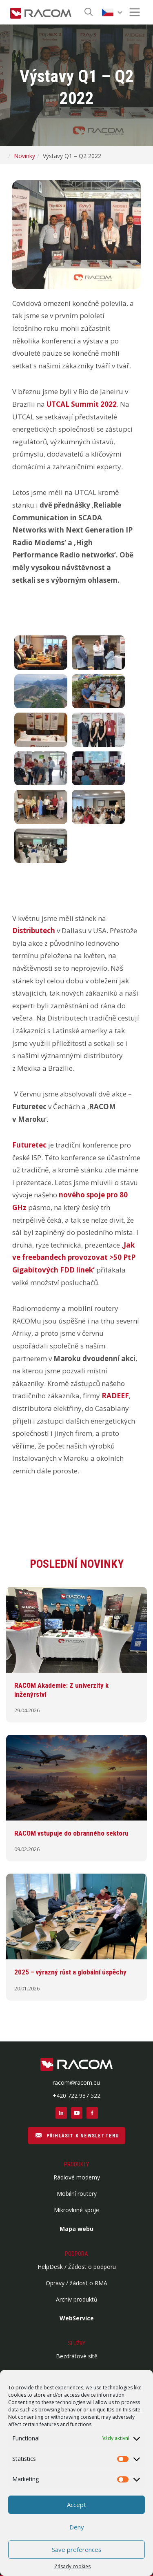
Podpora (76, 2254)
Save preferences (77, 2549)
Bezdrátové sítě (77, 2356)
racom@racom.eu (76, 2082)
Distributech (33, 930)
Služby (76, 2343)
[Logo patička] (76, 2065)
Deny (76, 2527)
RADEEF (115, 1395)
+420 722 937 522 (76, 2095)
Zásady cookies (72, 2566)
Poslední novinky (77, 1564)
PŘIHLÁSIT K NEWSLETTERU (76, 2135)
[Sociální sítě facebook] (92, 2113)
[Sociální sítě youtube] (76, 2113)
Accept (76, 2504)
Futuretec (29, 1145)
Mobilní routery (77, 2193)
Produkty (76, 2164)
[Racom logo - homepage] (40, 12)
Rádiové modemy (76, 2177)
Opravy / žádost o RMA (76, 2283)
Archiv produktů (77, 2299)
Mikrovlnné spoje (76, 2210)
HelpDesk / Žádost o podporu (77, 2267)
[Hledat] (88, 12)
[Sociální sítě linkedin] (61, 2113)
